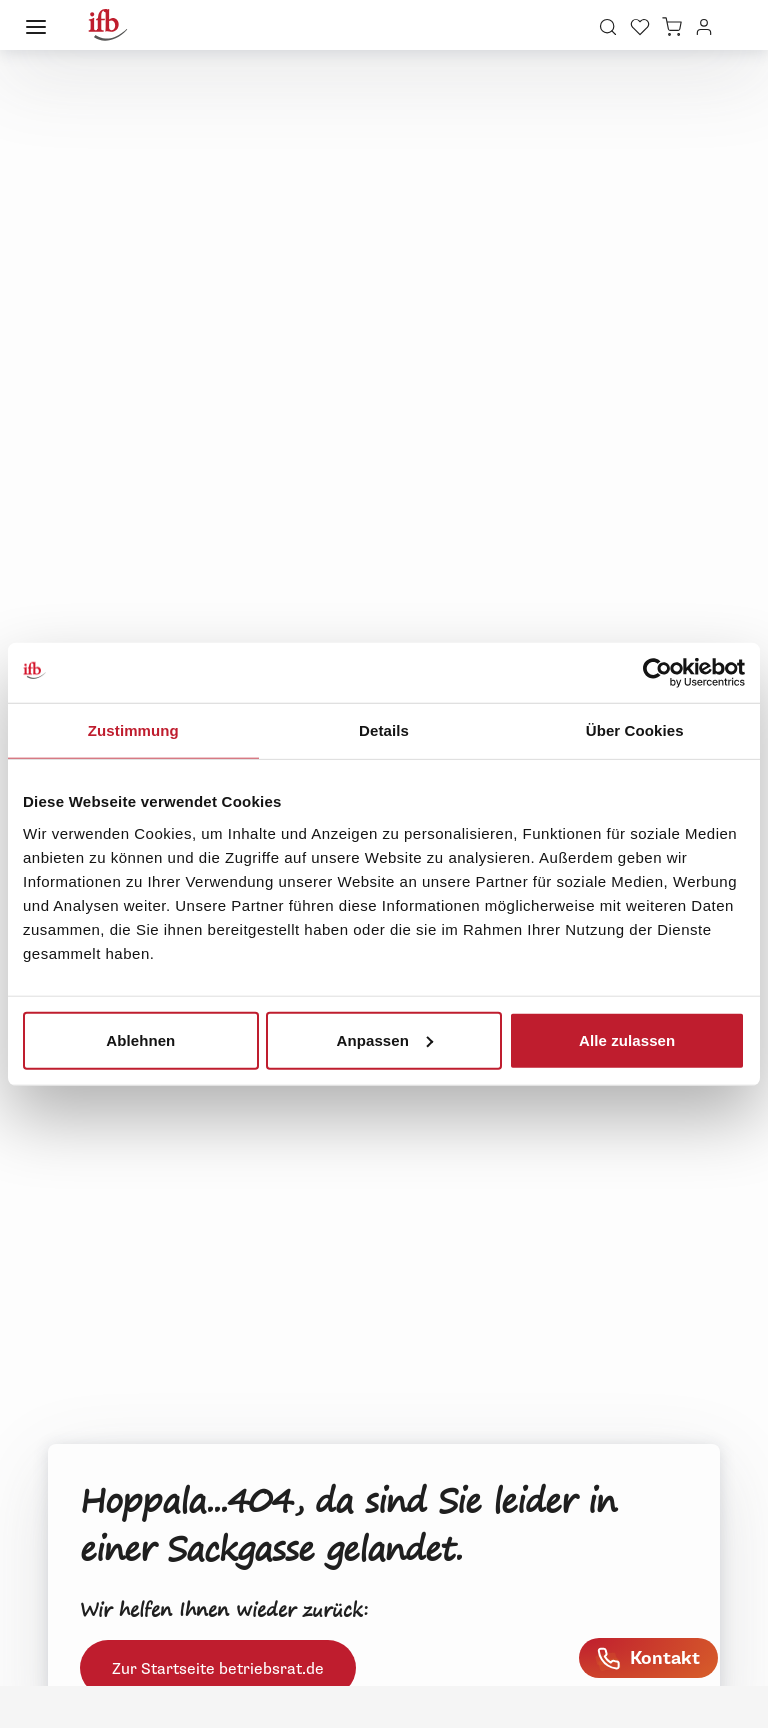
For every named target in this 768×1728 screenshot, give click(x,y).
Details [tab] (384, 730)
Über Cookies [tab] (635, 730)
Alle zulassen (627, 1039)
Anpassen (384, 1039)
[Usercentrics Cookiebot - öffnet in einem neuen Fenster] (657, 673)
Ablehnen (140, 1039)
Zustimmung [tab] (133, 730)
